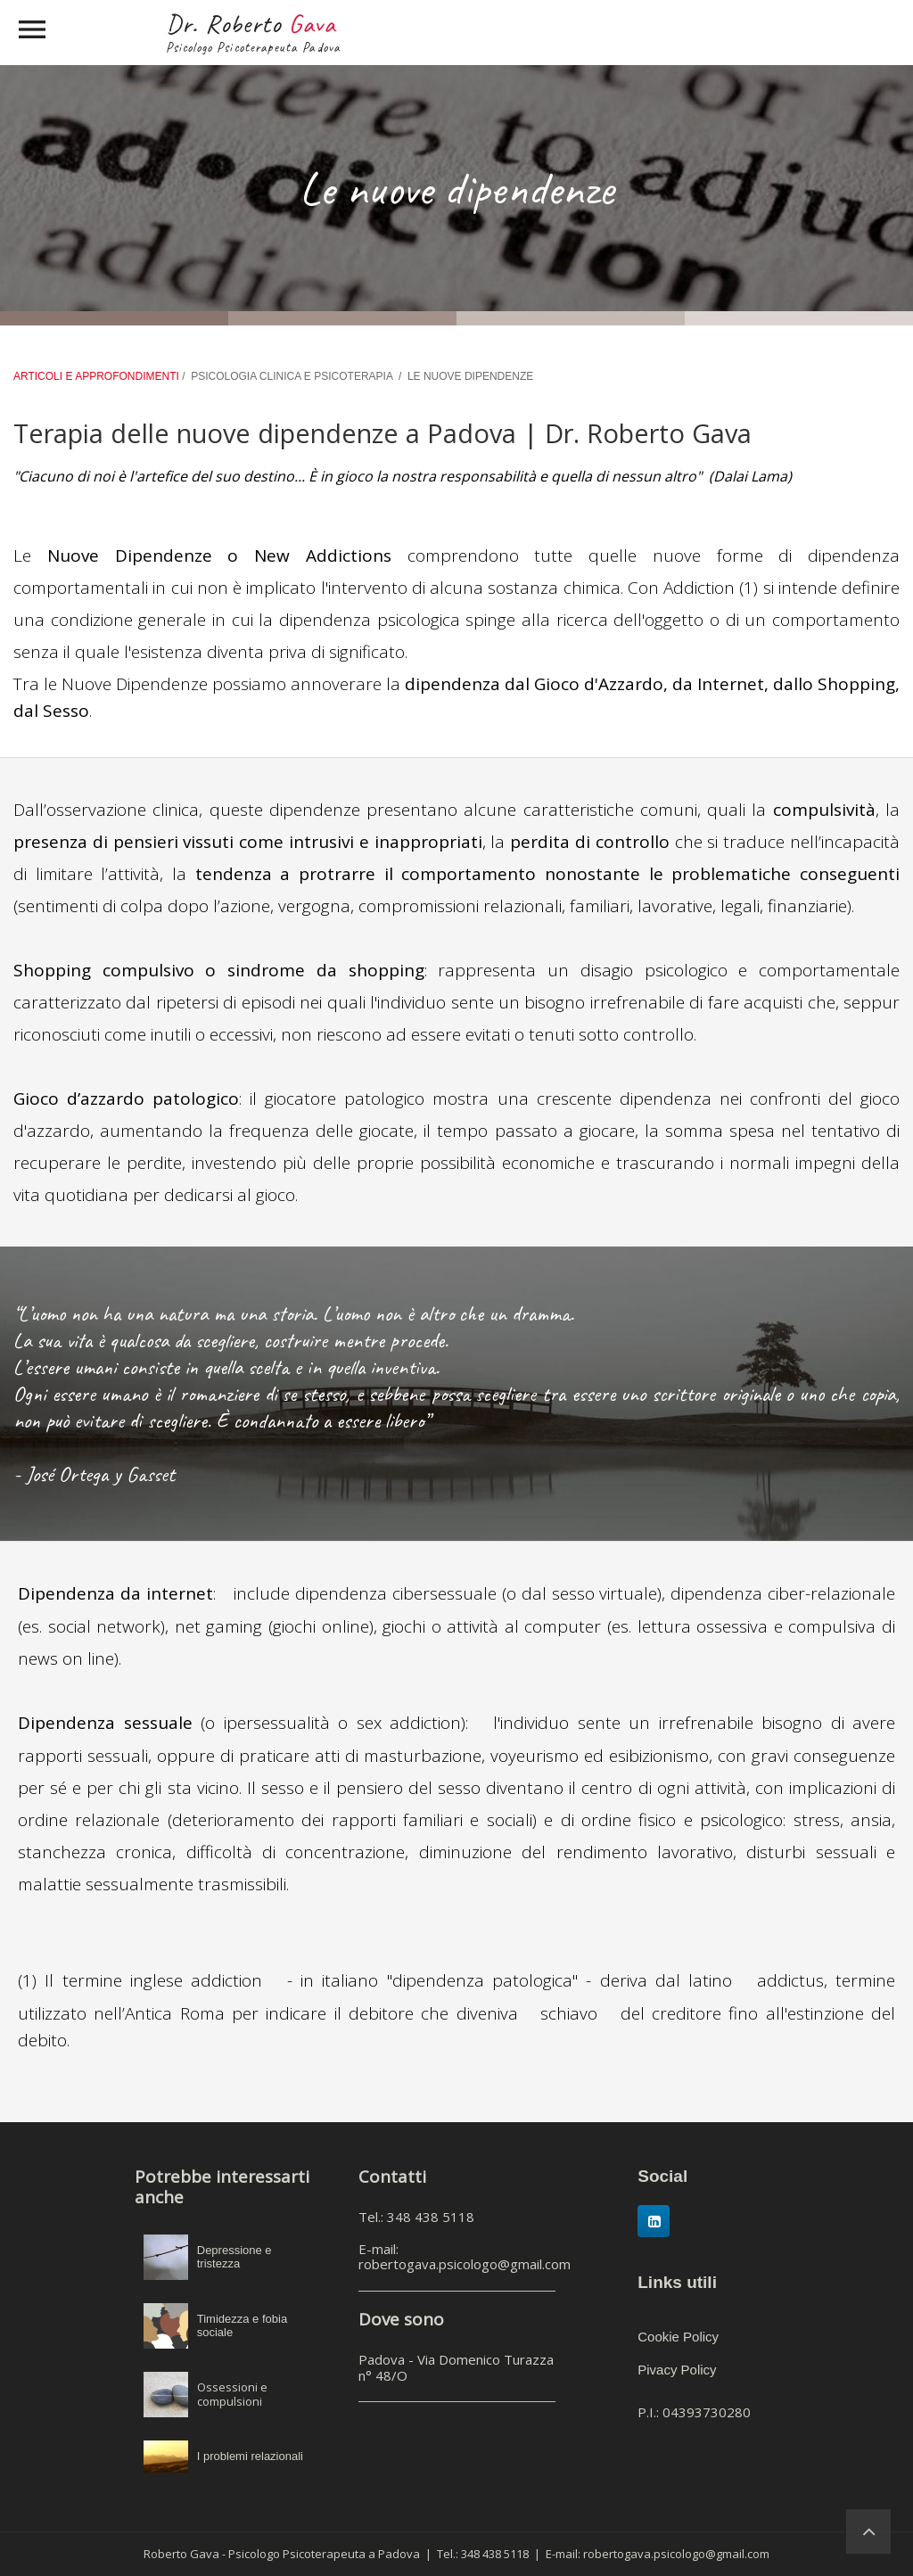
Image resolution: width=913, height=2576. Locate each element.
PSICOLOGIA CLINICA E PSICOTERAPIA (291, 376)
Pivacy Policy (676, 2369)
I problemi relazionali (250, 2456)
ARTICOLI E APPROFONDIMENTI (97, 376)
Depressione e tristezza (234, 2257)
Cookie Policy (678, 2336)
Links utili (677, 2282)
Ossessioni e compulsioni (232, 2394)
